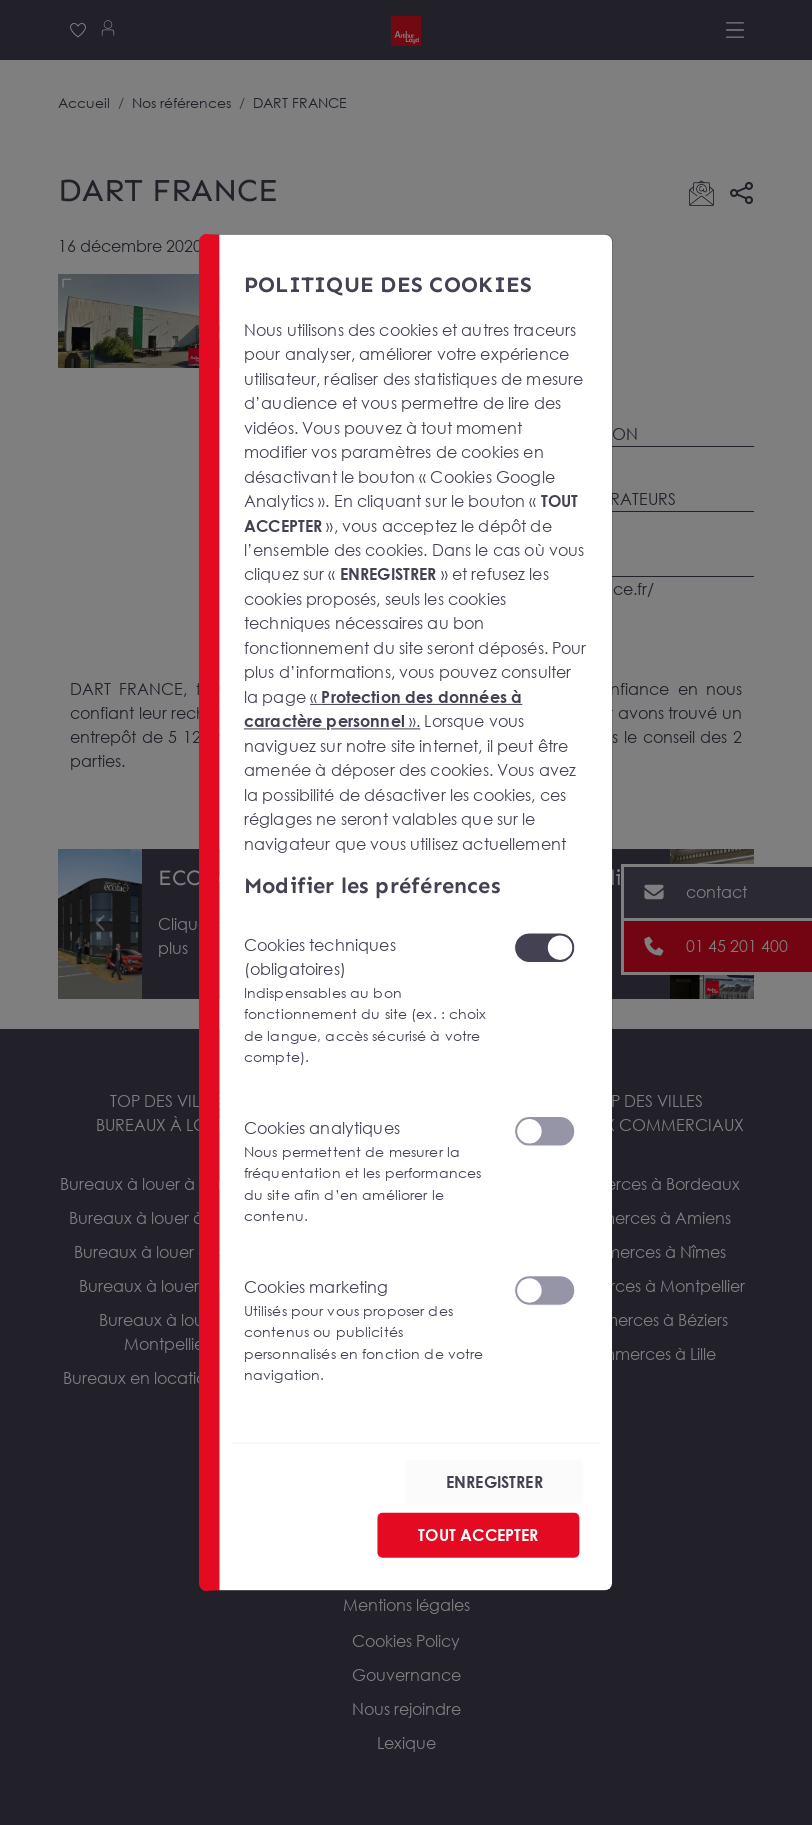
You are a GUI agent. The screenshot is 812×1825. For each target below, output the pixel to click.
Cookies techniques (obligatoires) (367, 1000)
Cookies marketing (367, 1331)
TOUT (478, 1535)
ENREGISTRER (494, 1482)
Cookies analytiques (367, 1172)
